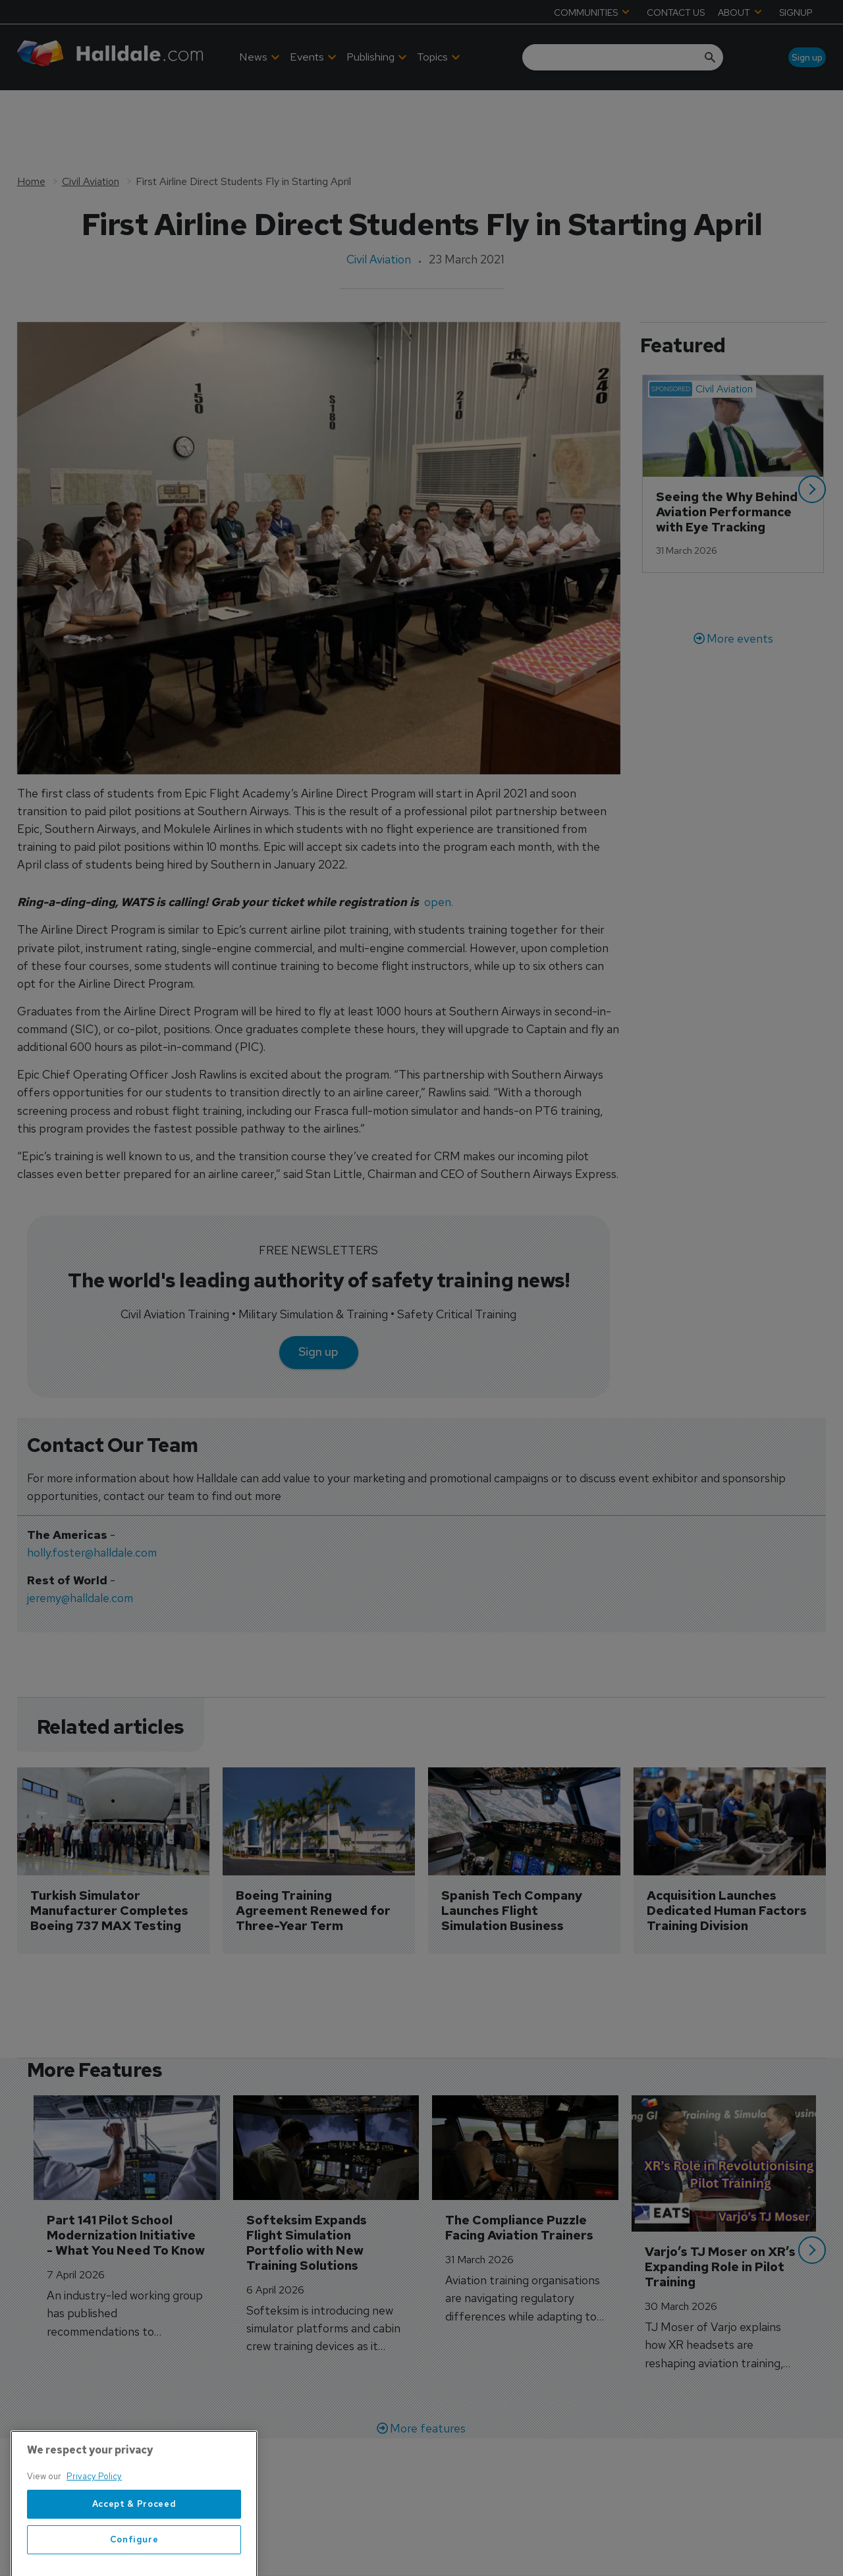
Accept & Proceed (134, 2550)
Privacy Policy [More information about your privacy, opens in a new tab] (94, 2523)
